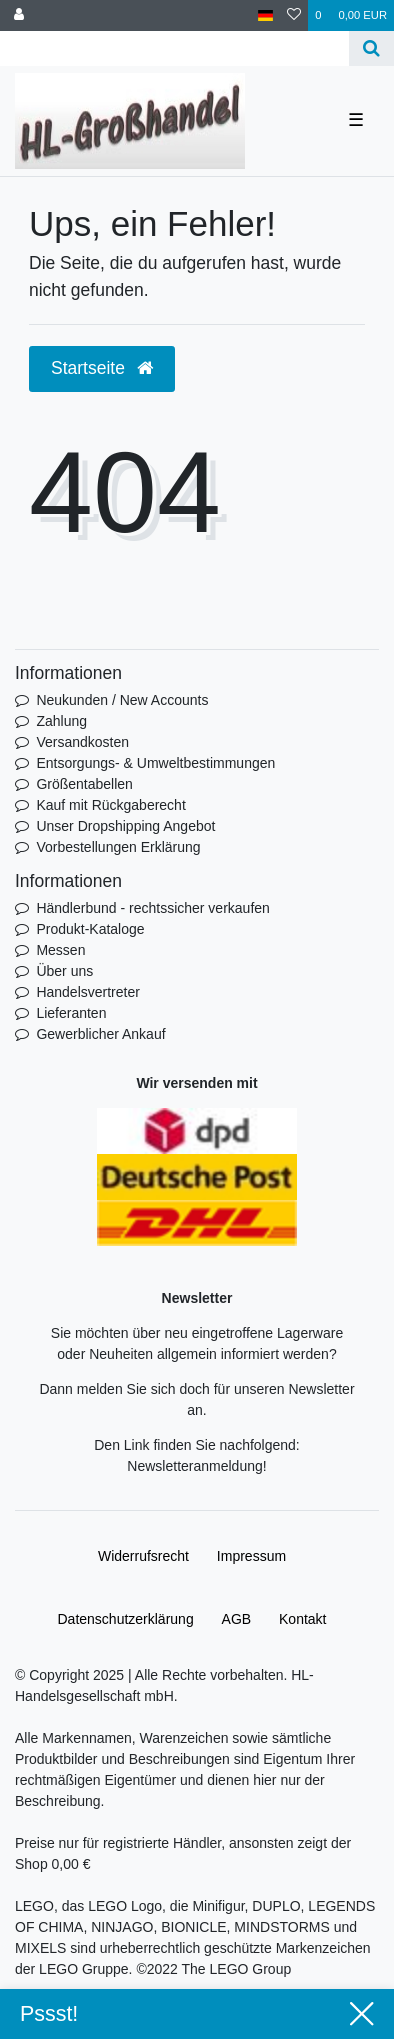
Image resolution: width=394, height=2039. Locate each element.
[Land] (265, 15)
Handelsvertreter (88, 992)
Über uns (64, 971)
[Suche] (371, 48)
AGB (237, 1619)
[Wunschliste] (294, 15)
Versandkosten (82, 742)
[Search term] (174, 48)
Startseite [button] (102, 368)
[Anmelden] (19, 15)
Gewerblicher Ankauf (100, 1034)
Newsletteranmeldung (194, 1466)
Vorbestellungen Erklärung (118, 847)
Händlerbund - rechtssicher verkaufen (152, 908)
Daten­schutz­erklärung (125, 1619)
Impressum (251, 1556)
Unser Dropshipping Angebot (125, 826)
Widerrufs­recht (143, 1556)
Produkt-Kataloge (90, 929)
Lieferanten (71, 1013)
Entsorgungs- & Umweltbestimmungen (155, 763)
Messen (60, 950)
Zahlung (61, 721)
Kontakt (302, 1619)
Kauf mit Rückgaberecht (110, 805)
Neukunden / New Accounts (122, 700)
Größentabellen (84, 784)
